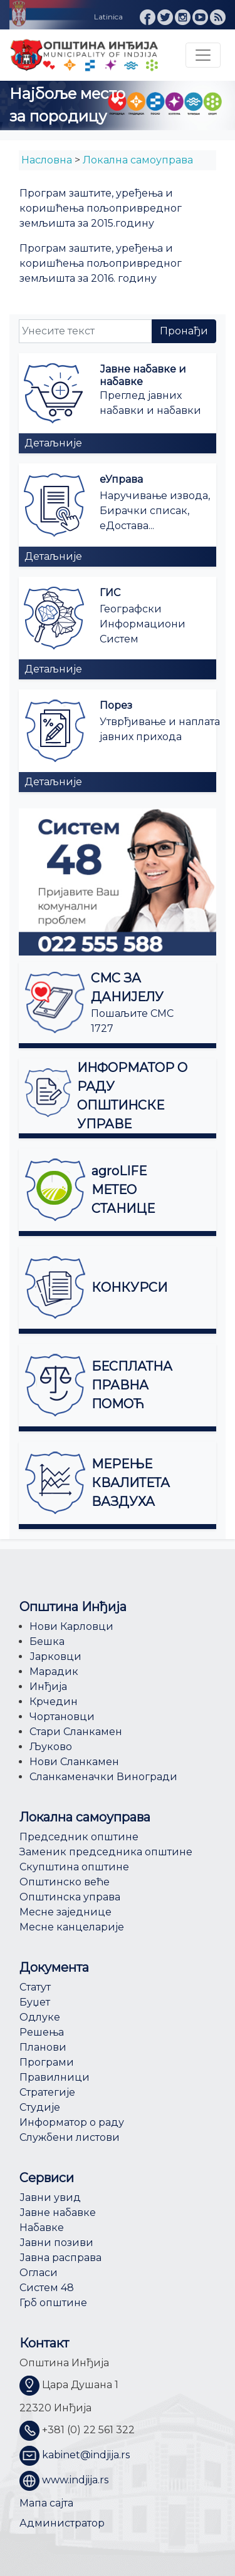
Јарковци (55, 1656)
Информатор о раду (71, 2122)
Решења (41, 2032)
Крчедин (53, 1702)
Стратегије (47, 2092)
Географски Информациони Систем (142, 624)
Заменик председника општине (105, 1852)
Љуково (50, 1747)
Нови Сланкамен (74, 1762)
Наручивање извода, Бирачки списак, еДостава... (155, 511)
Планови (42, 2047)
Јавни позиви (56, 2243)
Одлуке (39, 2017)
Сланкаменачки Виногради (103, 1777)
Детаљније (53, 443)
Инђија (48, 1686)
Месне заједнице (65, 1912)
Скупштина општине (74, 1867)
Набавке (41, 2227)
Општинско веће (64, 1882)
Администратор (62, 2523)
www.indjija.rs (75, 2480)
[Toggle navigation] (203, 55)
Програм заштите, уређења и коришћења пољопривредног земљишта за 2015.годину (100, 208)
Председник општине (78, 1837)
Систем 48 (46, 2288)
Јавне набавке (57, 2212)
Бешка (47, 1641)
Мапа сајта (46, 2503)
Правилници (54, 2077)
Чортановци (62, 1717)
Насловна (46, 160)
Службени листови (69, 2137)
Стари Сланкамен (75, 1732)
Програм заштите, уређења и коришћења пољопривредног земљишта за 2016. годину (100, 263)
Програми (46, 2062)
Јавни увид (50, 2197)
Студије (39, 2107)
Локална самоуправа (138, 160)
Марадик (53, 1671)
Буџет (34, 2002)
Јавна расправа (60, 2258)
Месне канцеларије (71, 1927)
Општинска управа (69, 1897)
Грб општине (53, 2303)
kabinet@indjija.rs (86, 2455)
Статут (35, 1987)
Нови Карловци (71, 1626)
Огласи (38, 2273)
